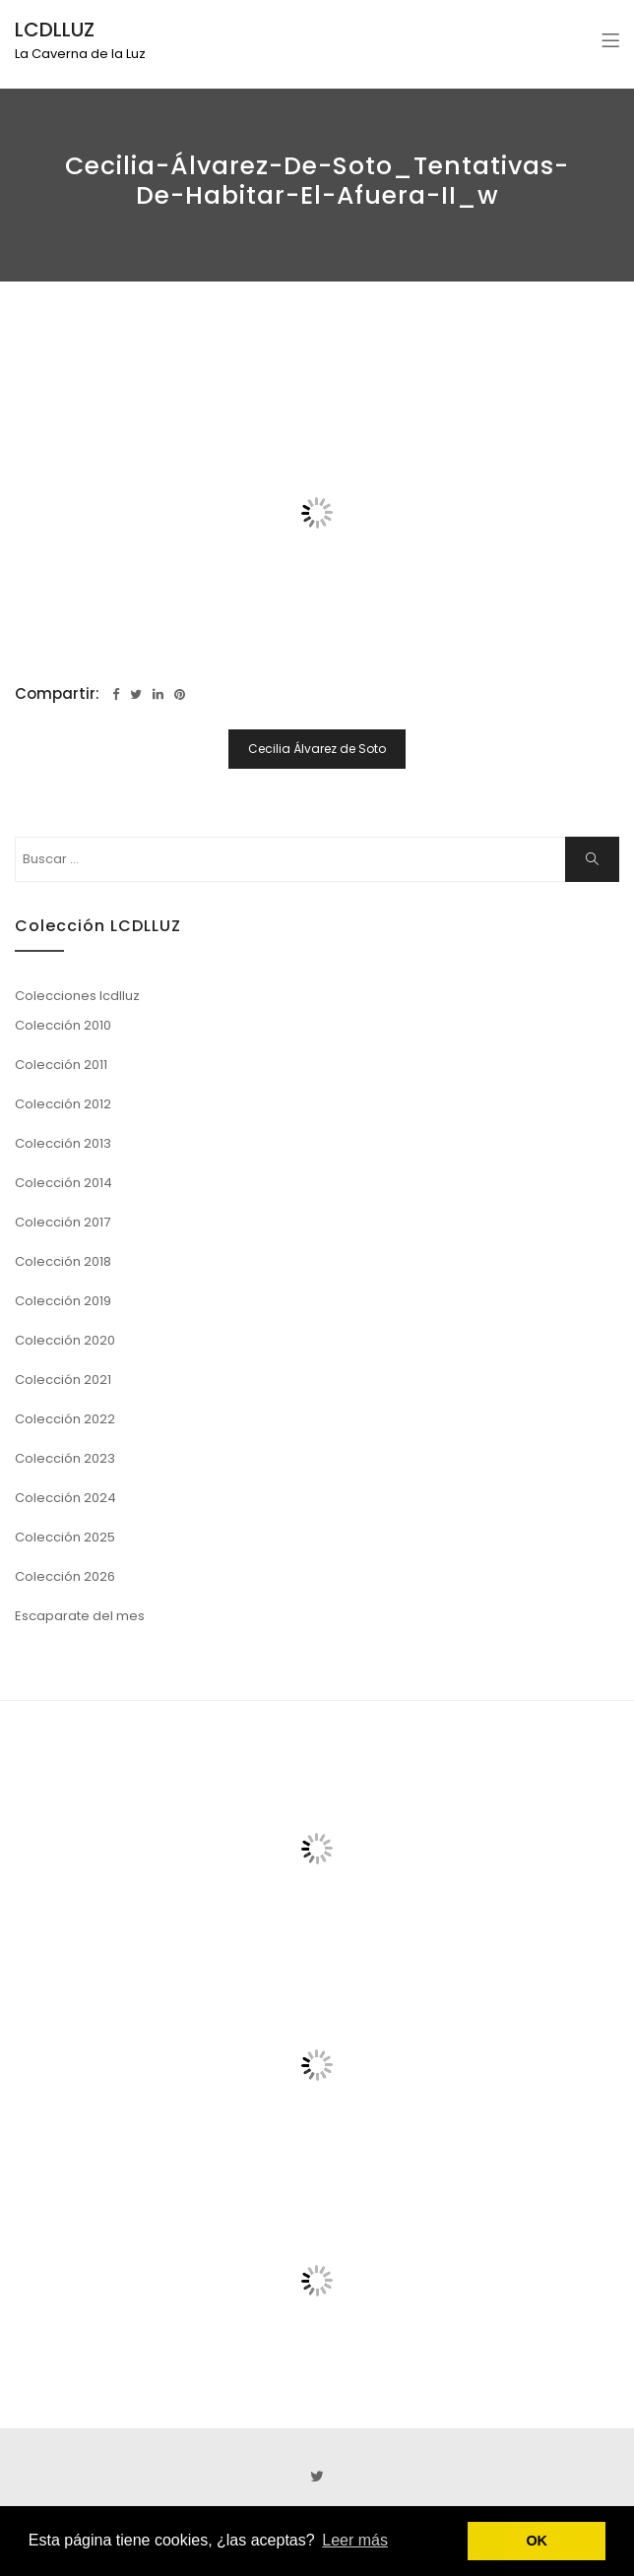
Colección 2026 (65, 1576)
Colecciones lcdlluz (77, 995)
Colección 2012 (63, 1104)
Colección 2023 (65, 1458)
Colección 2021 (63, 1379)
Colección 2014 (63, 1182)
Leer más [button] (355, 2540)
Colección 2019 (63, 1300)
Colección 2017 (62, 1222)
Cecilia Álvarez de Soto (317, 748)
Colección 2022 (65, 1419)
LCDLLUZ (55, 29)
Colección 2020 (65, 1340)
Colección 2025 (65, 1537)
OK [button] (536, 2540)
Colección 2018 (63, 1261)
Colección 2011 (61, 1064)
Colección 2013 (63, 1143)
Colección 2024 (65, 1497)
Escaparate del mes (80, 1615)
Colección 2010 (63, 1025)
